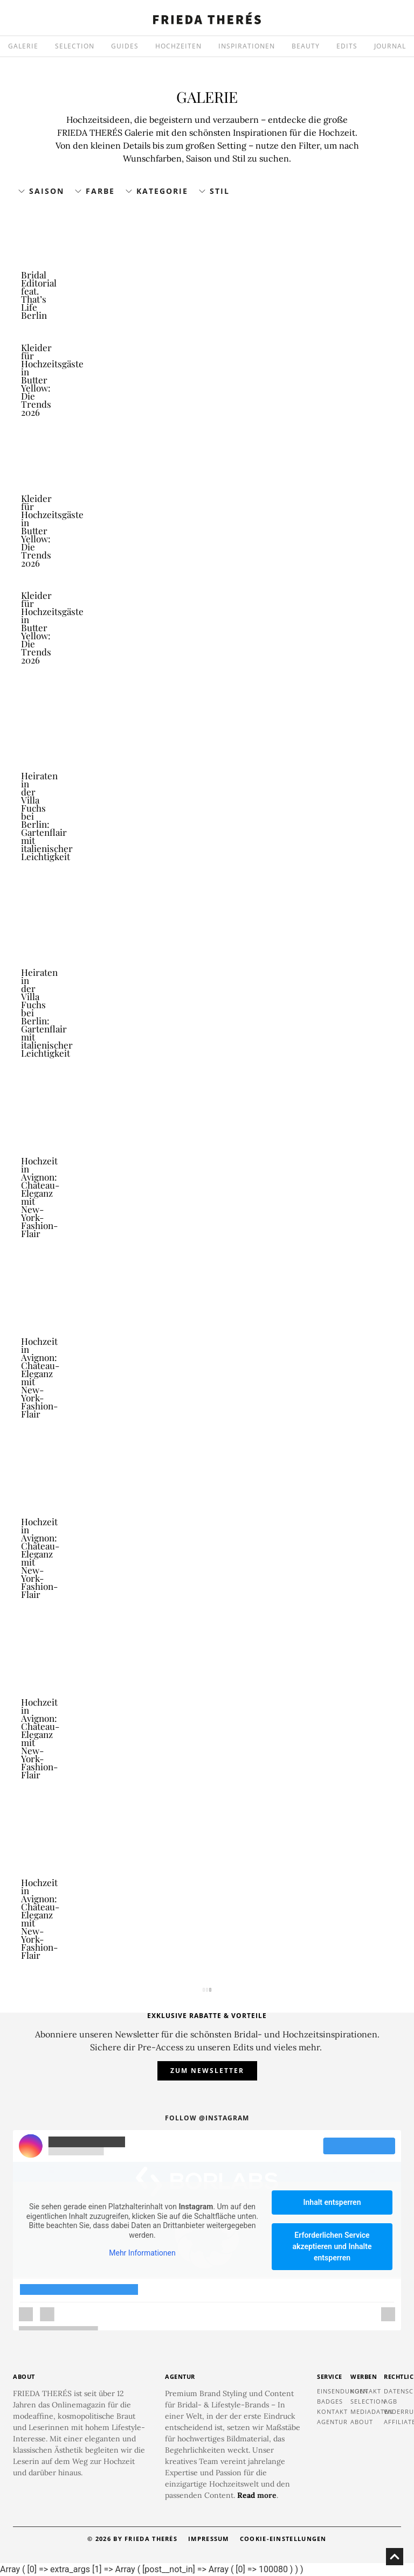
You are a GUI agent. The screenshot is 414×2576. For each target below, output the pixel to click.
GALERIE (23, 46)
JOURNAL (390, 46)
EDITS (346, 46)
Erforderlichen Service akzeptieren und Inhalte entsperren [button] (332, 2246)
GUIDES (125, 46)
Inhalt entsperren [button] (332, 2202)
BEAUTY (306, 46)
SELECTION (74, 46)
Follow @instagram (207, 2118)
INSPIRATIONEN (246, 46)
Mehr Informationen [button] (142, 2253)
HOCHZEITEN (178, 46)
